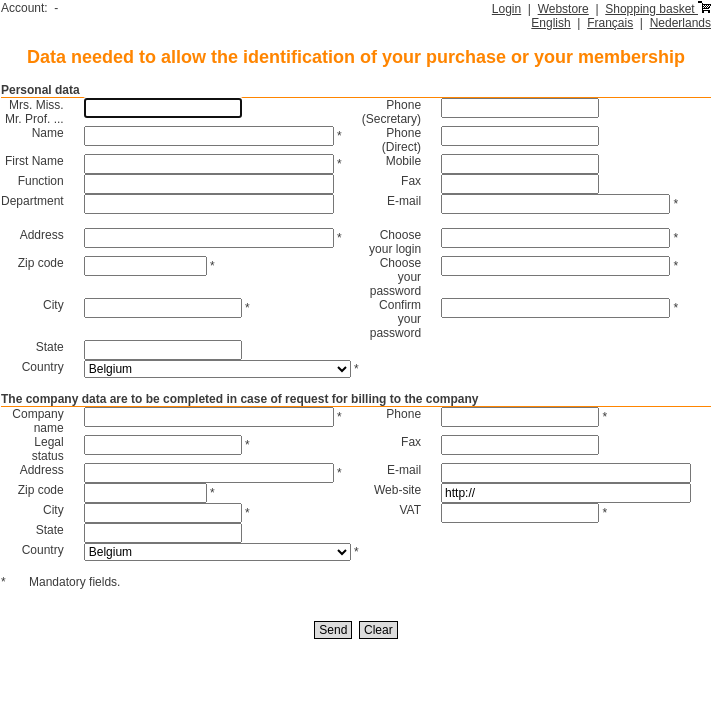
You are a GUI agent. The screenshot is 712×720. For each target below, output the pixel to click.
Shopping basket (658, 9)
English (550, 23)
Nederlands (680, 23)
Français (610, 23)
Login (506, 9)
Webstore (563, 9)
